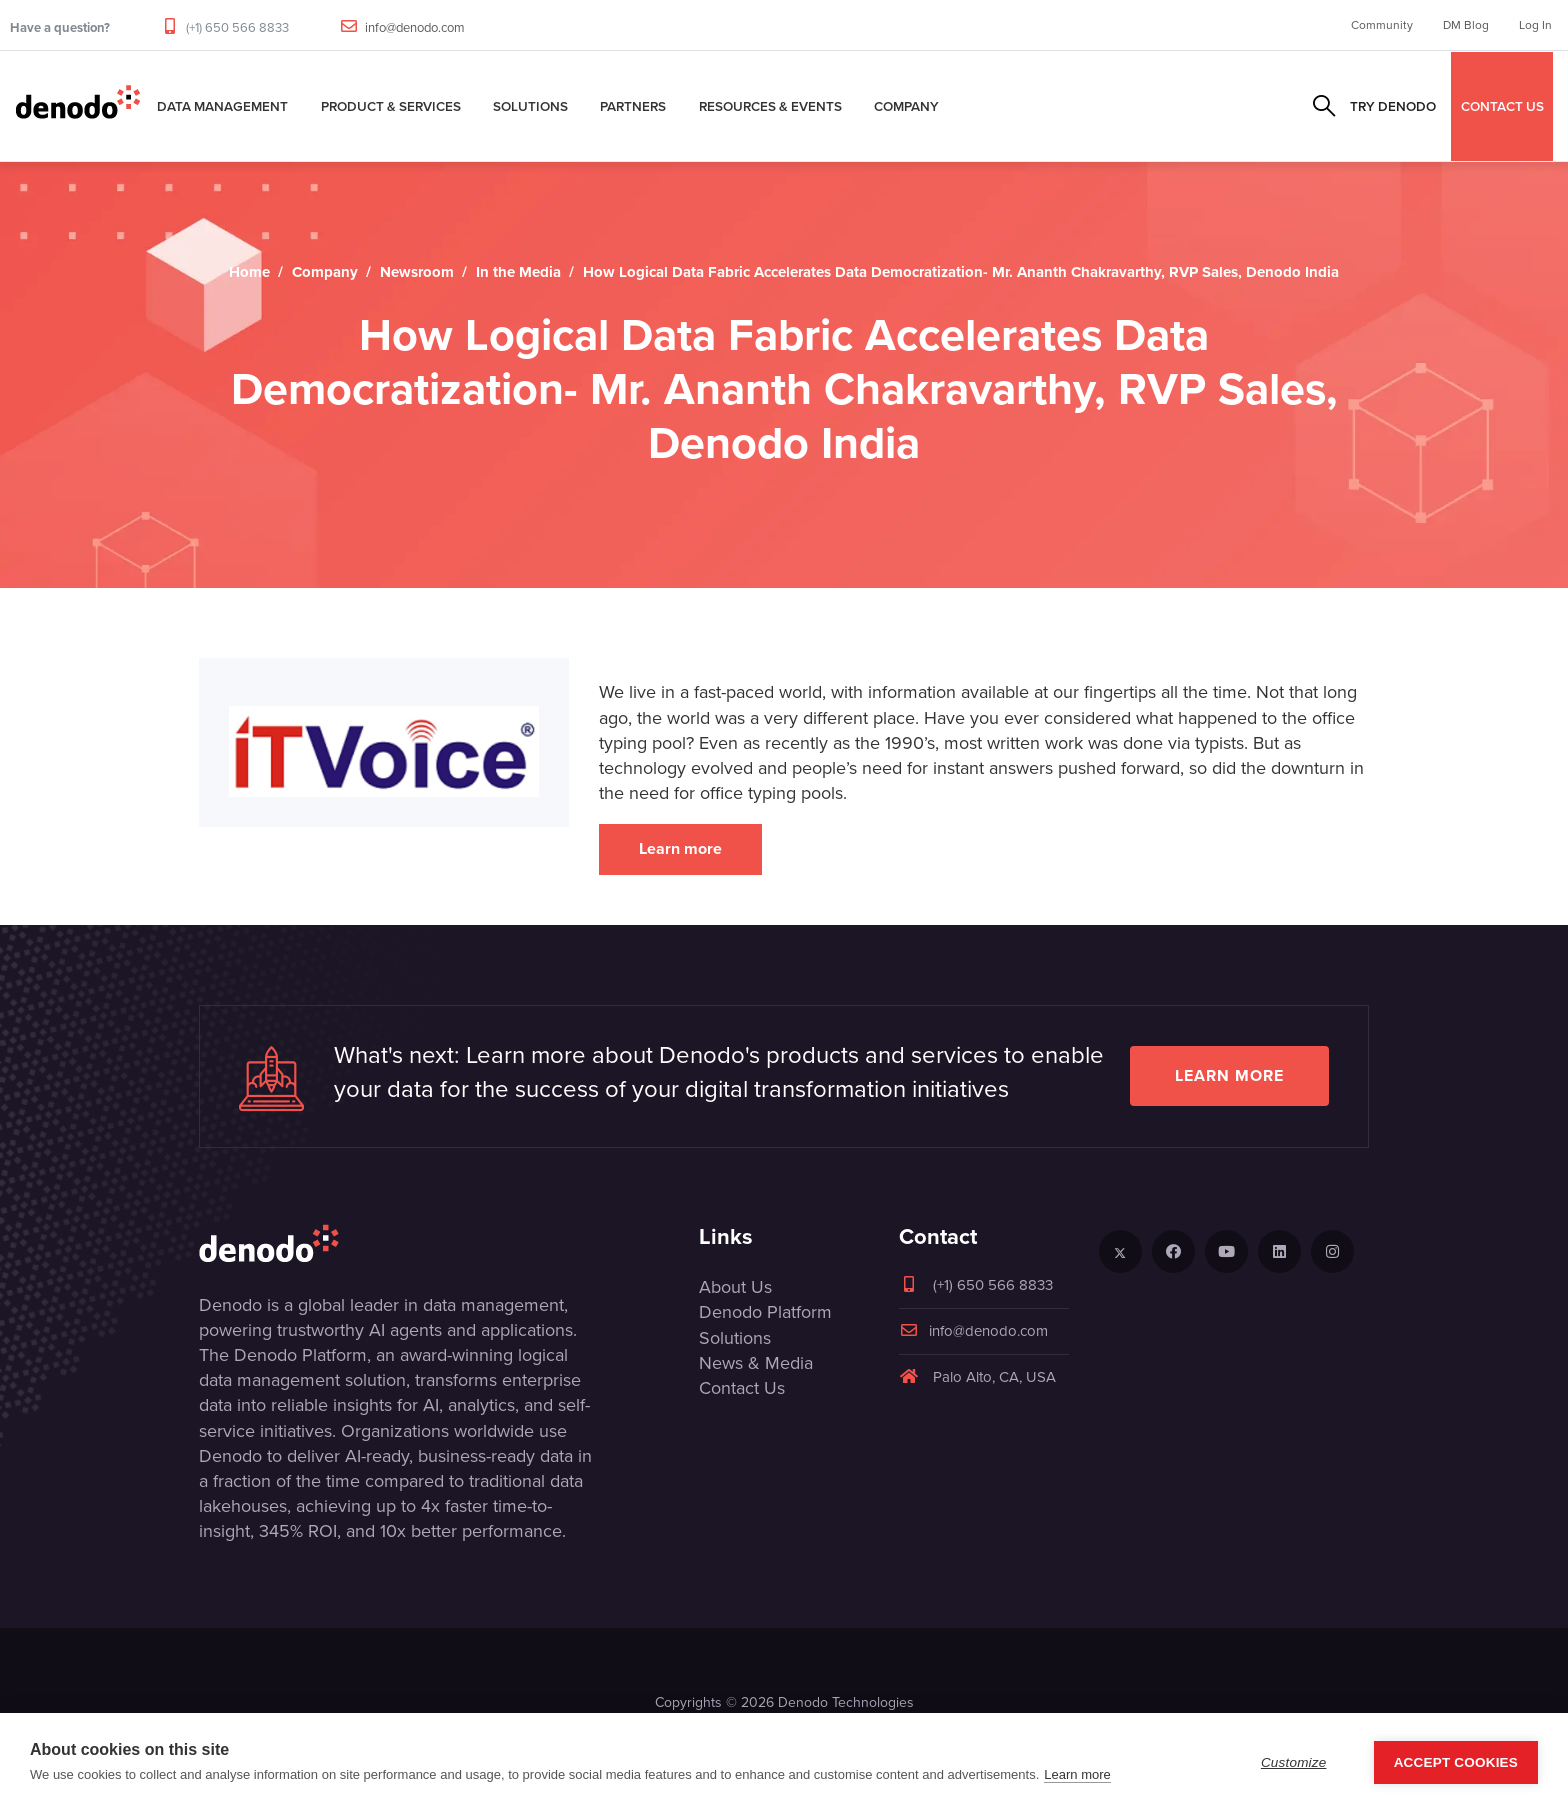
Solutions (530, 106)
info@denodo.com (415, 27)
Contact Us (742, 1388)
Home (249, 272)
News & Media (756, 1363)
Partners (633, 106)
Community (1382, 25)
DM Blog (1466, 25)
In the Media (518, 272)
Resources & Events (770, 106)
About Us (735, 1287)
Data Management (222, 106)
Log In (1535, 25)
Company (906, 106)
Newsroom (417, 272)
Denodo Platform (765, 1312)
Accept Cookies (1456, 1762)
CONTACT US (1502, 106)
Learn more (680, 848)
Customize (1294, 1762)
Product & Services (391, 106)
